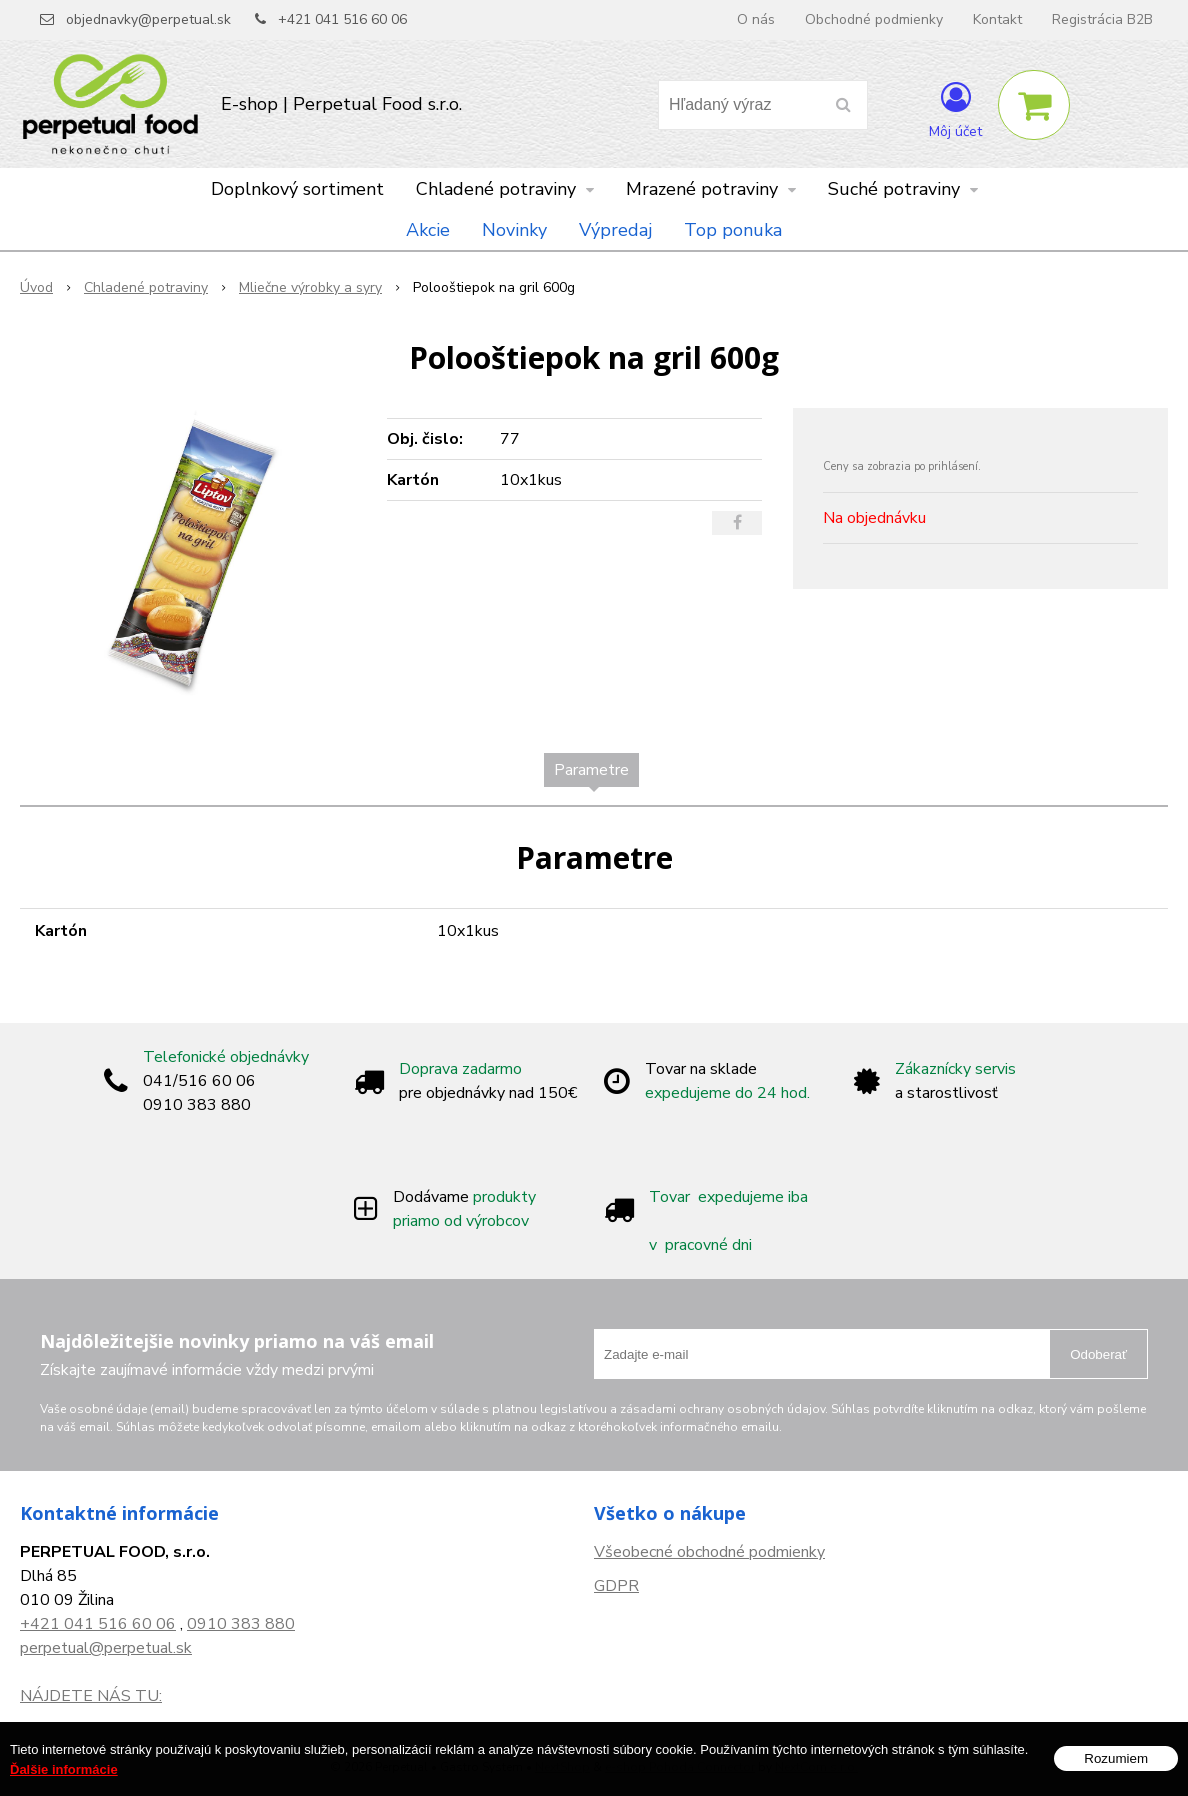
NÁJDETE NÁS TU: (91, 1696)
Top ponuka (733, 230)
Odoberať (1098, 1354)
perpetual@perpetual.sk (106, 1648)
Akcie (428, 230)
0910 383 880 (241, 1624)
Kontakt (997, 19)
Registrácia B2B (1102, 19)
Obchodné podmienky (874, 19)
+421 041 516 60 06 (342, 19)
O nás (756, 19)
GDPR (616, 1586)
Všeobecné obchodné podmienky (709, 1552)
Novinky (514, 230)
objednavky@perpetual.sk (148, 19)
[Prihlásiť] (955, 109)
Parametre (591, 770)
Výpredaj (615, 230)
